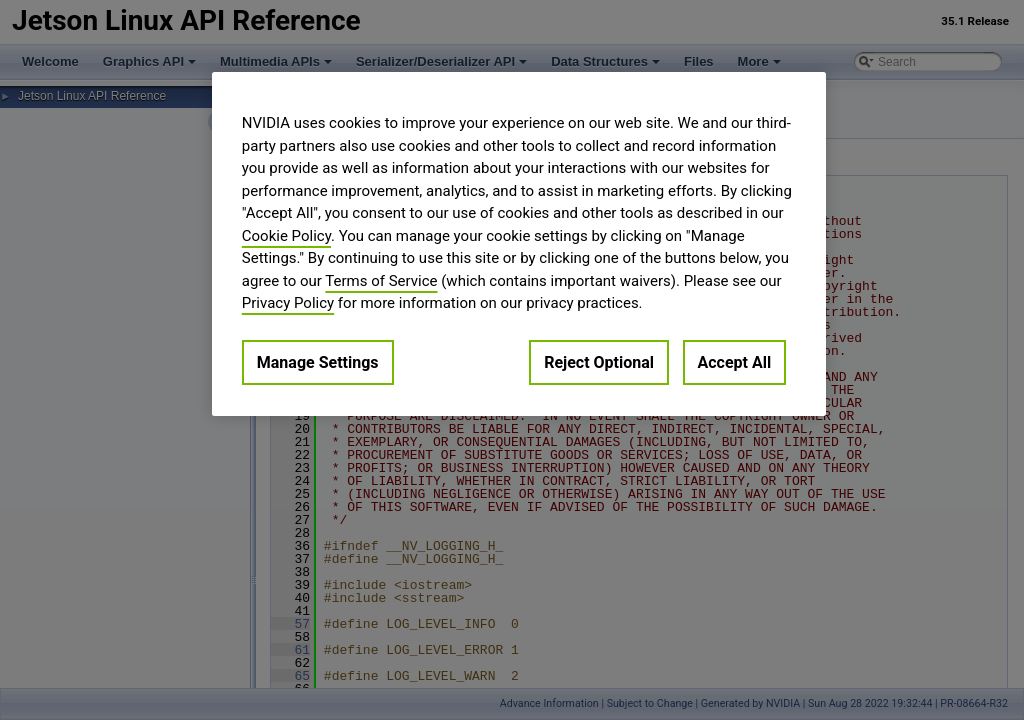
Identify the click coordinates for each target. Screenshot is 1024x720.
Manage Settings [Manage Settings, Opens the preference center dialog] (318, 362)
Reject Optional (599, 362)
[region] (519, 244)
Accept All (735, 362)
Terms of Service (381, 281)
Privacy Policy (288, 303)
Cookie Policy (286, 236)
